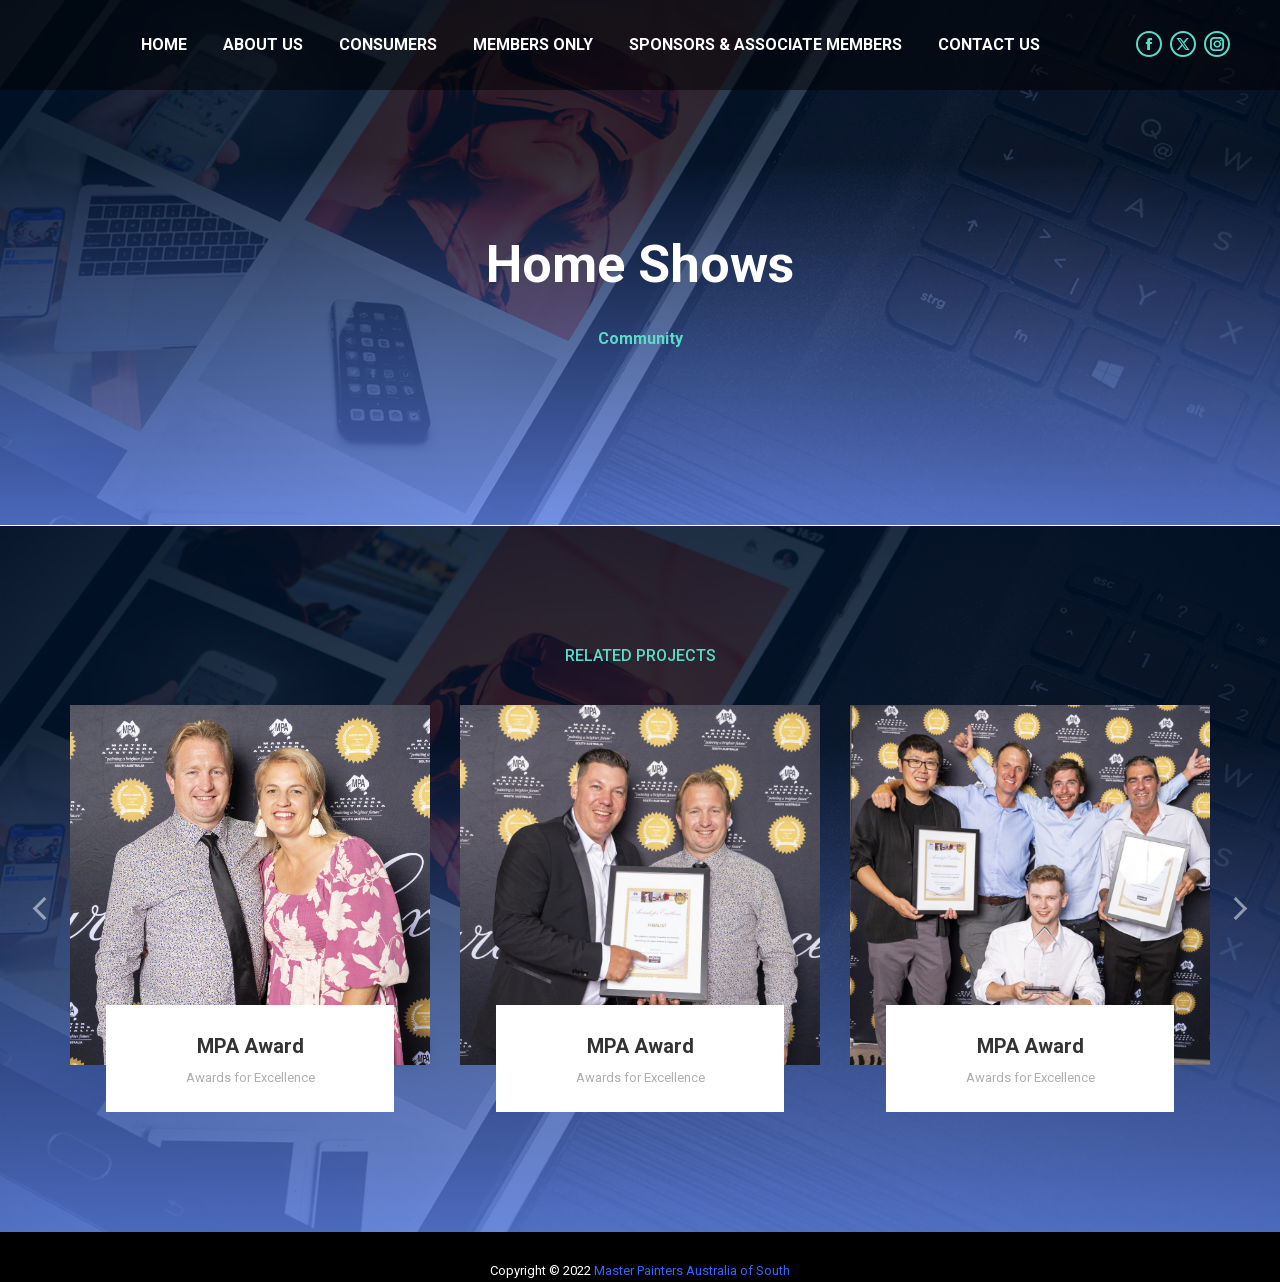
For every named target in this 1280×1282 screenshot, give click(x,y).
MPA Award (250, 1046)
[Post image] (250, 885)
